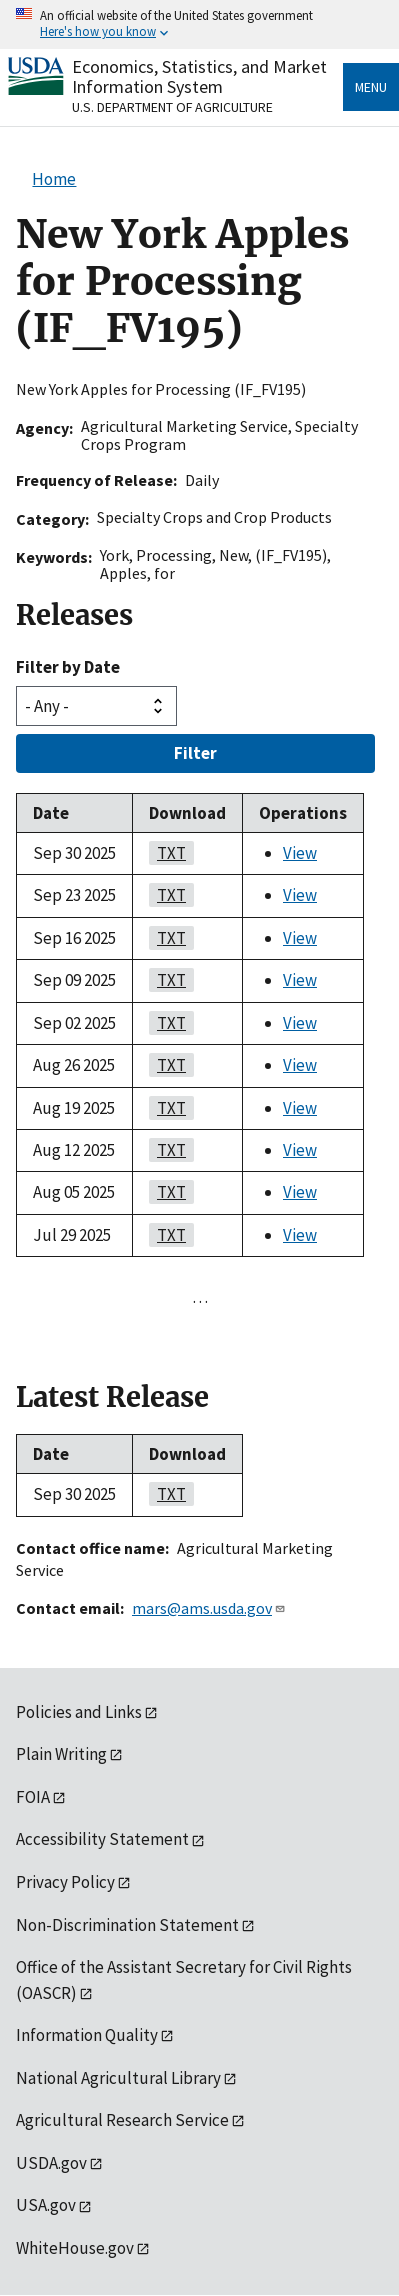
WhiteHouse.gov (75, 2248)
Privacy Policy (65, 1882)
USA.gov (46, 2205)
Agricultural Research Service (122, 2120)
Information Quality (87, 2035)
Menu (371, 87)
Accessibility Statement (102, 1839)
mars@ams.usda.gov (209, 1608)
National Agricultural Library (118, 2078)
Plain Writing (61, 1754)
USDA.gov (51, 2163)
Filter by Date (68, 667)
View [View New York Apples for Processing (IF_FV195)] (300, 853)
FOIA (33, 1797)
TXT (167, 853)
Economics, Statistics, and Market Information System (199, 76)
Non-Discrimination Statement (127, 1925)
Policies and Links (79, 1712)
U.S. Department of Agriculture (172, 107)
